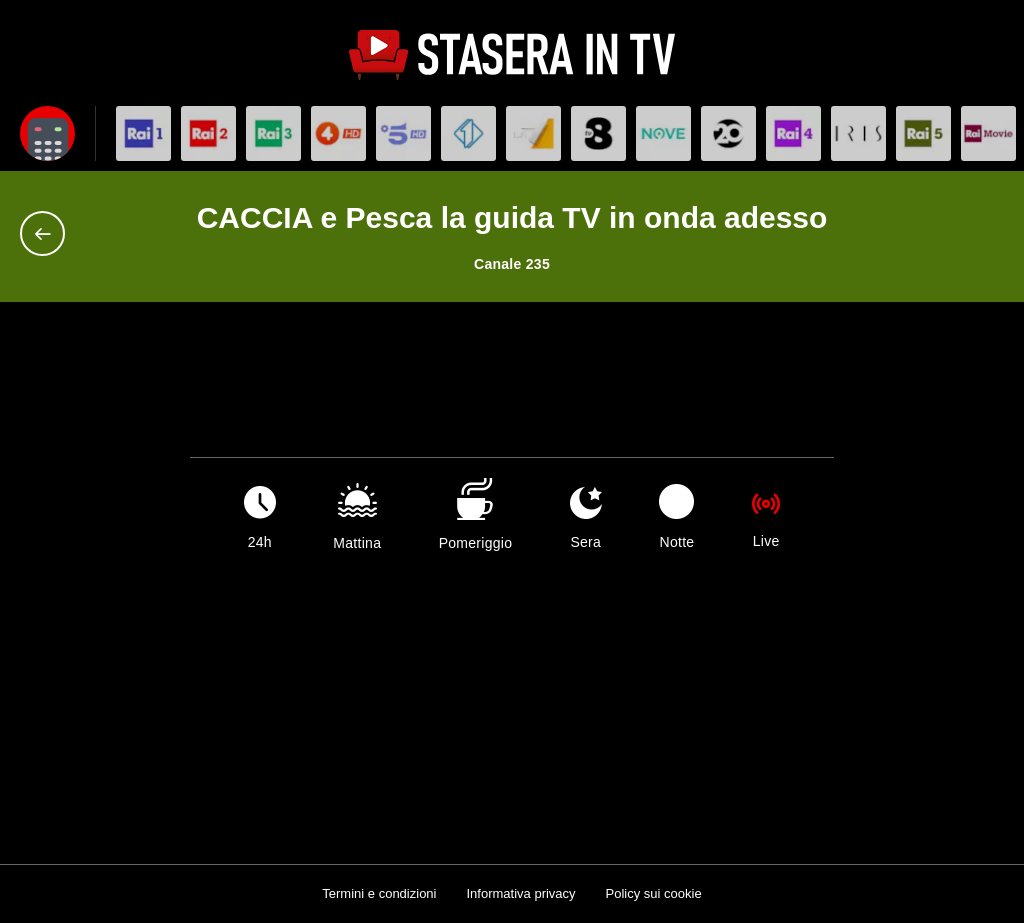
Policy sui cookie (654, 893)
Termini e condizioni (379, 893)
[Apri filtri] (47, 133)
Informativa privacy (520, 893)
